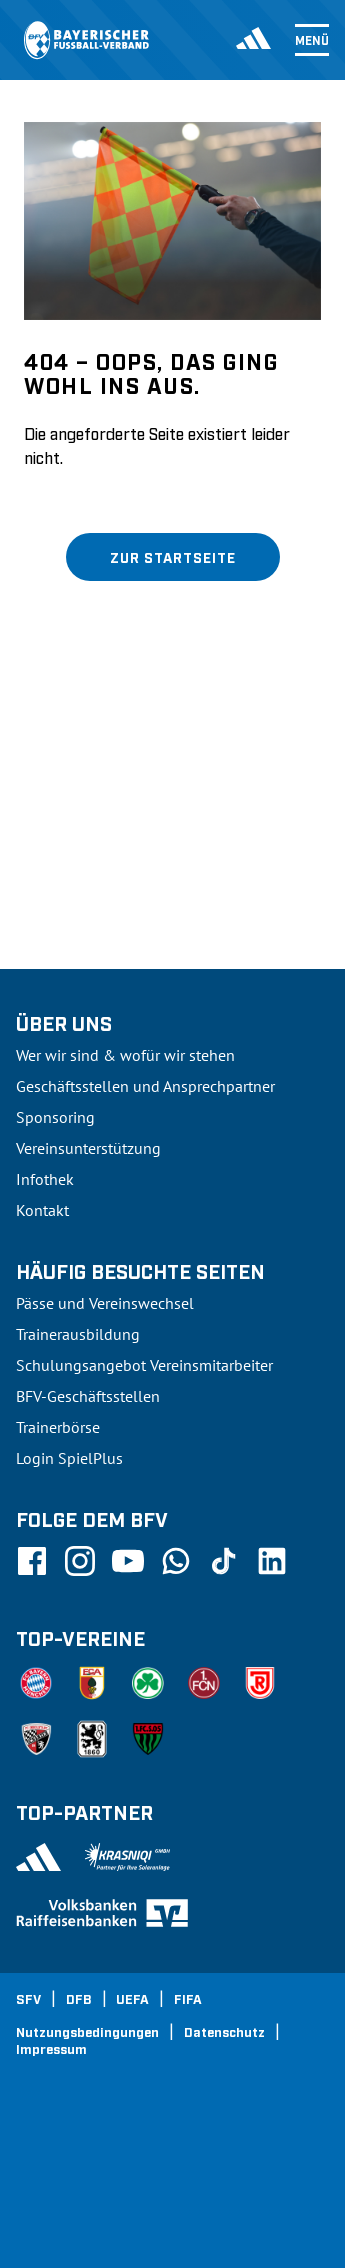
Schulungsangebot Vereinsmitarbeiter (144, 1365)
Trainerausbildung (78, 1334)
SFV (28, 1998)
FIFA (188, 1998)
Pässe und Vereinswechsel (105, 1303)
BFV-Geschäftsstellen (88, 1396)
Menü (312, 40)
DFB (79, 1998)
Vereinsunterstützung (88, 1148)
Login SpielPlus (69, 1458)
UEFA (132, 1998)
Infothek (45, 1179)
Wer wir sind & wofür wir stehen (125, 1055)
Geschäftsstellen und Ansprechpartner (145, 1086)
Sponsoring (55, 1117)
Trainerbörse (58, 1427)
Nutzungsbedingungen (87, 2031)
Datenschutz (224, 2031)
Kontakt (42, 1210)
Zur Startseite (173, 556)
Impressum (51, 2048)
